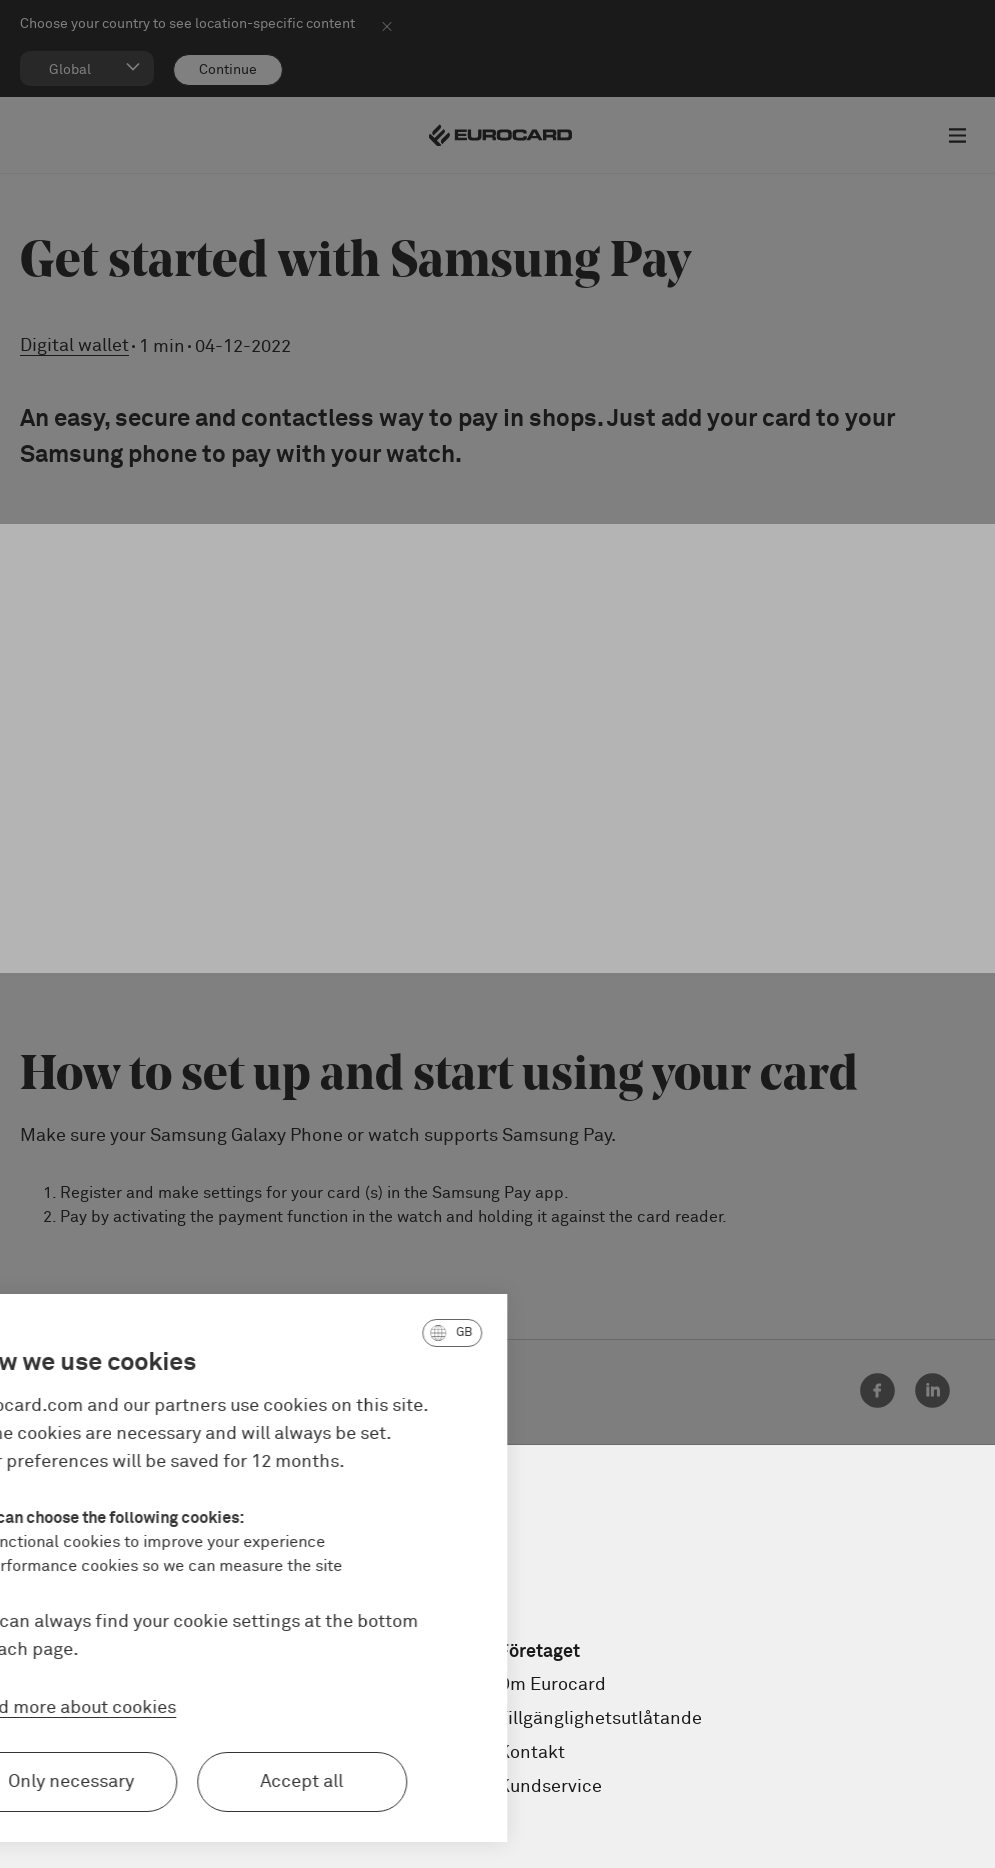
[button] (342, 1333)
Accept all (192, 1782)
